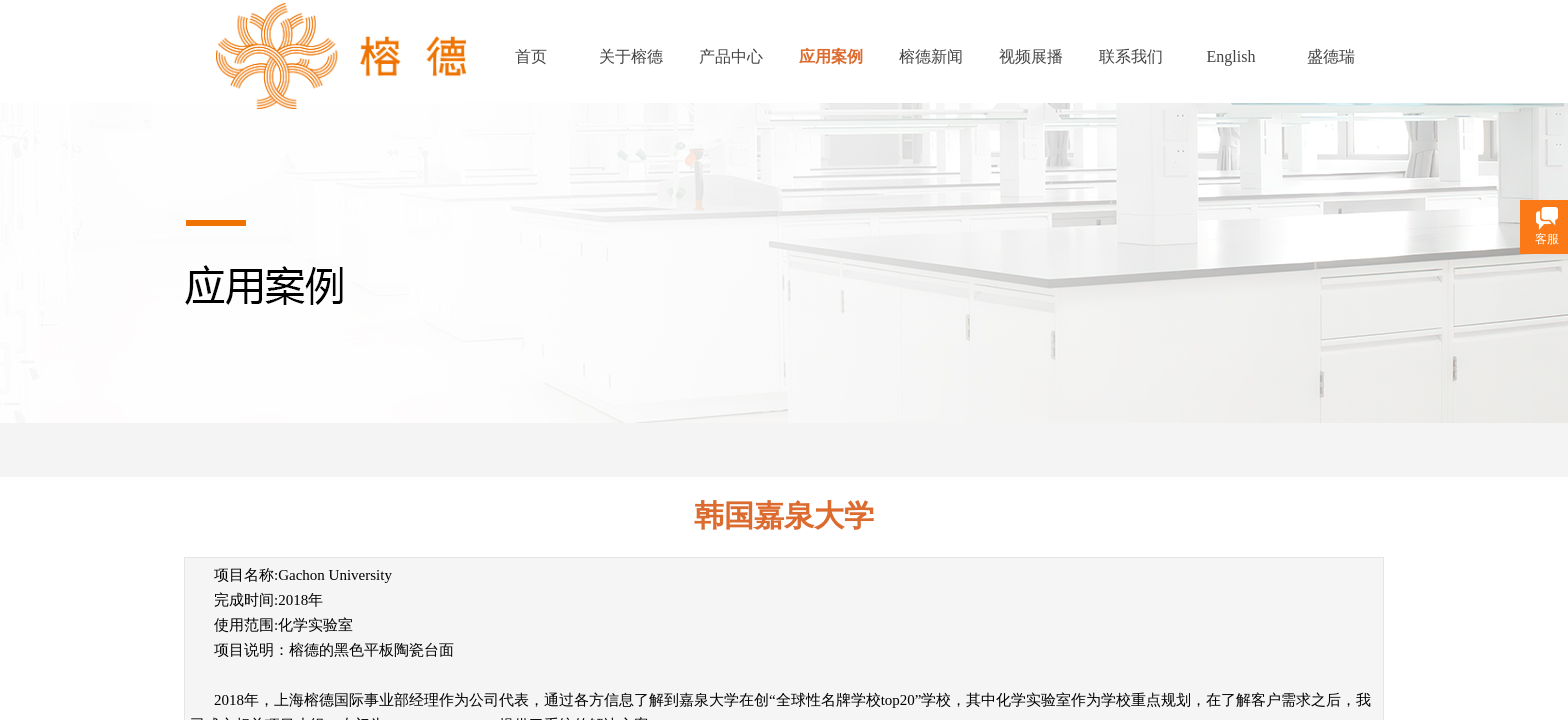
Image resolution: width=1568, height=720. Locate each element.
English (1231, 56)
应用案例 (831, 56)
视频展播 (1031, 56)
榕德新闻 (931, 56)
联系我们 (1131, 56)
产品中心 (731, 56)
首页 (531, 56)
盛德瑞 (1331, 56)
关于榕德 (631, 56)
